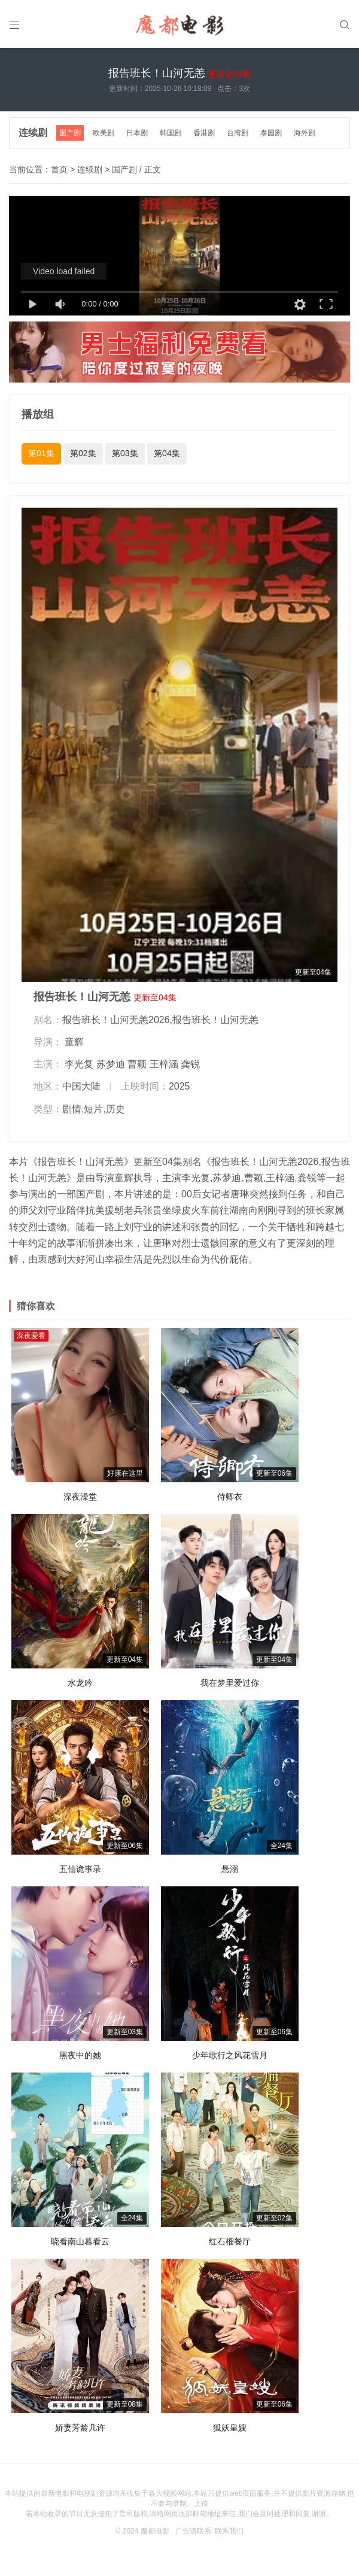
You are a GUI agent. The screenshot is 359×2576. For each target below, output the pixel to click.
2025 (179, 1086)
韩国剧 (170, 133)
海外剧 (304, 133)
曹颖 (137, 1064)
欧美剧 (103, 133)
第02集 (83, 453)
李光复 (79, 1064)
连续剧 (33, 133)
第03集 (125, 453)
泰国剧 (271, 133)
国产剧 (70, 133)
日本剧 (137, 133)
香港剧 (204, 133)
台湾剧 (237, 133)
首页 (59, 169)
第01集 (41, 453)
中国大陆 (81, 1086)
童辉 (74, 1042)
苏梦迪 (110, 1064)
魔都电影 (155, 2531)
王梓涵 (164, 1064)
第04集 (167, 453)
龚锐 (190, 1064)
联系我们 (229, 2531)
